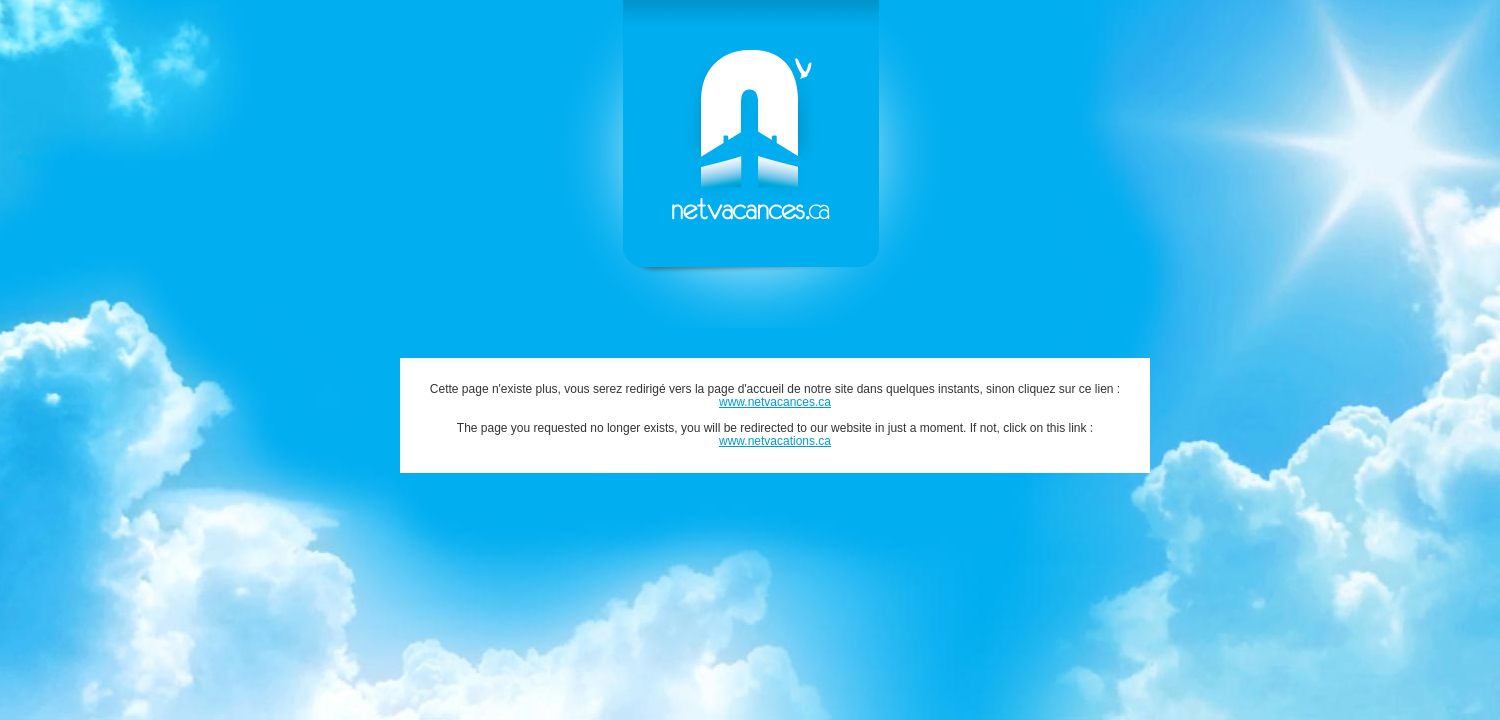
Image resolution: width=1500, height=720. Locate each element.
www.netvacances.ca (775, 402)
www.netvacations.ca (775, 441)
